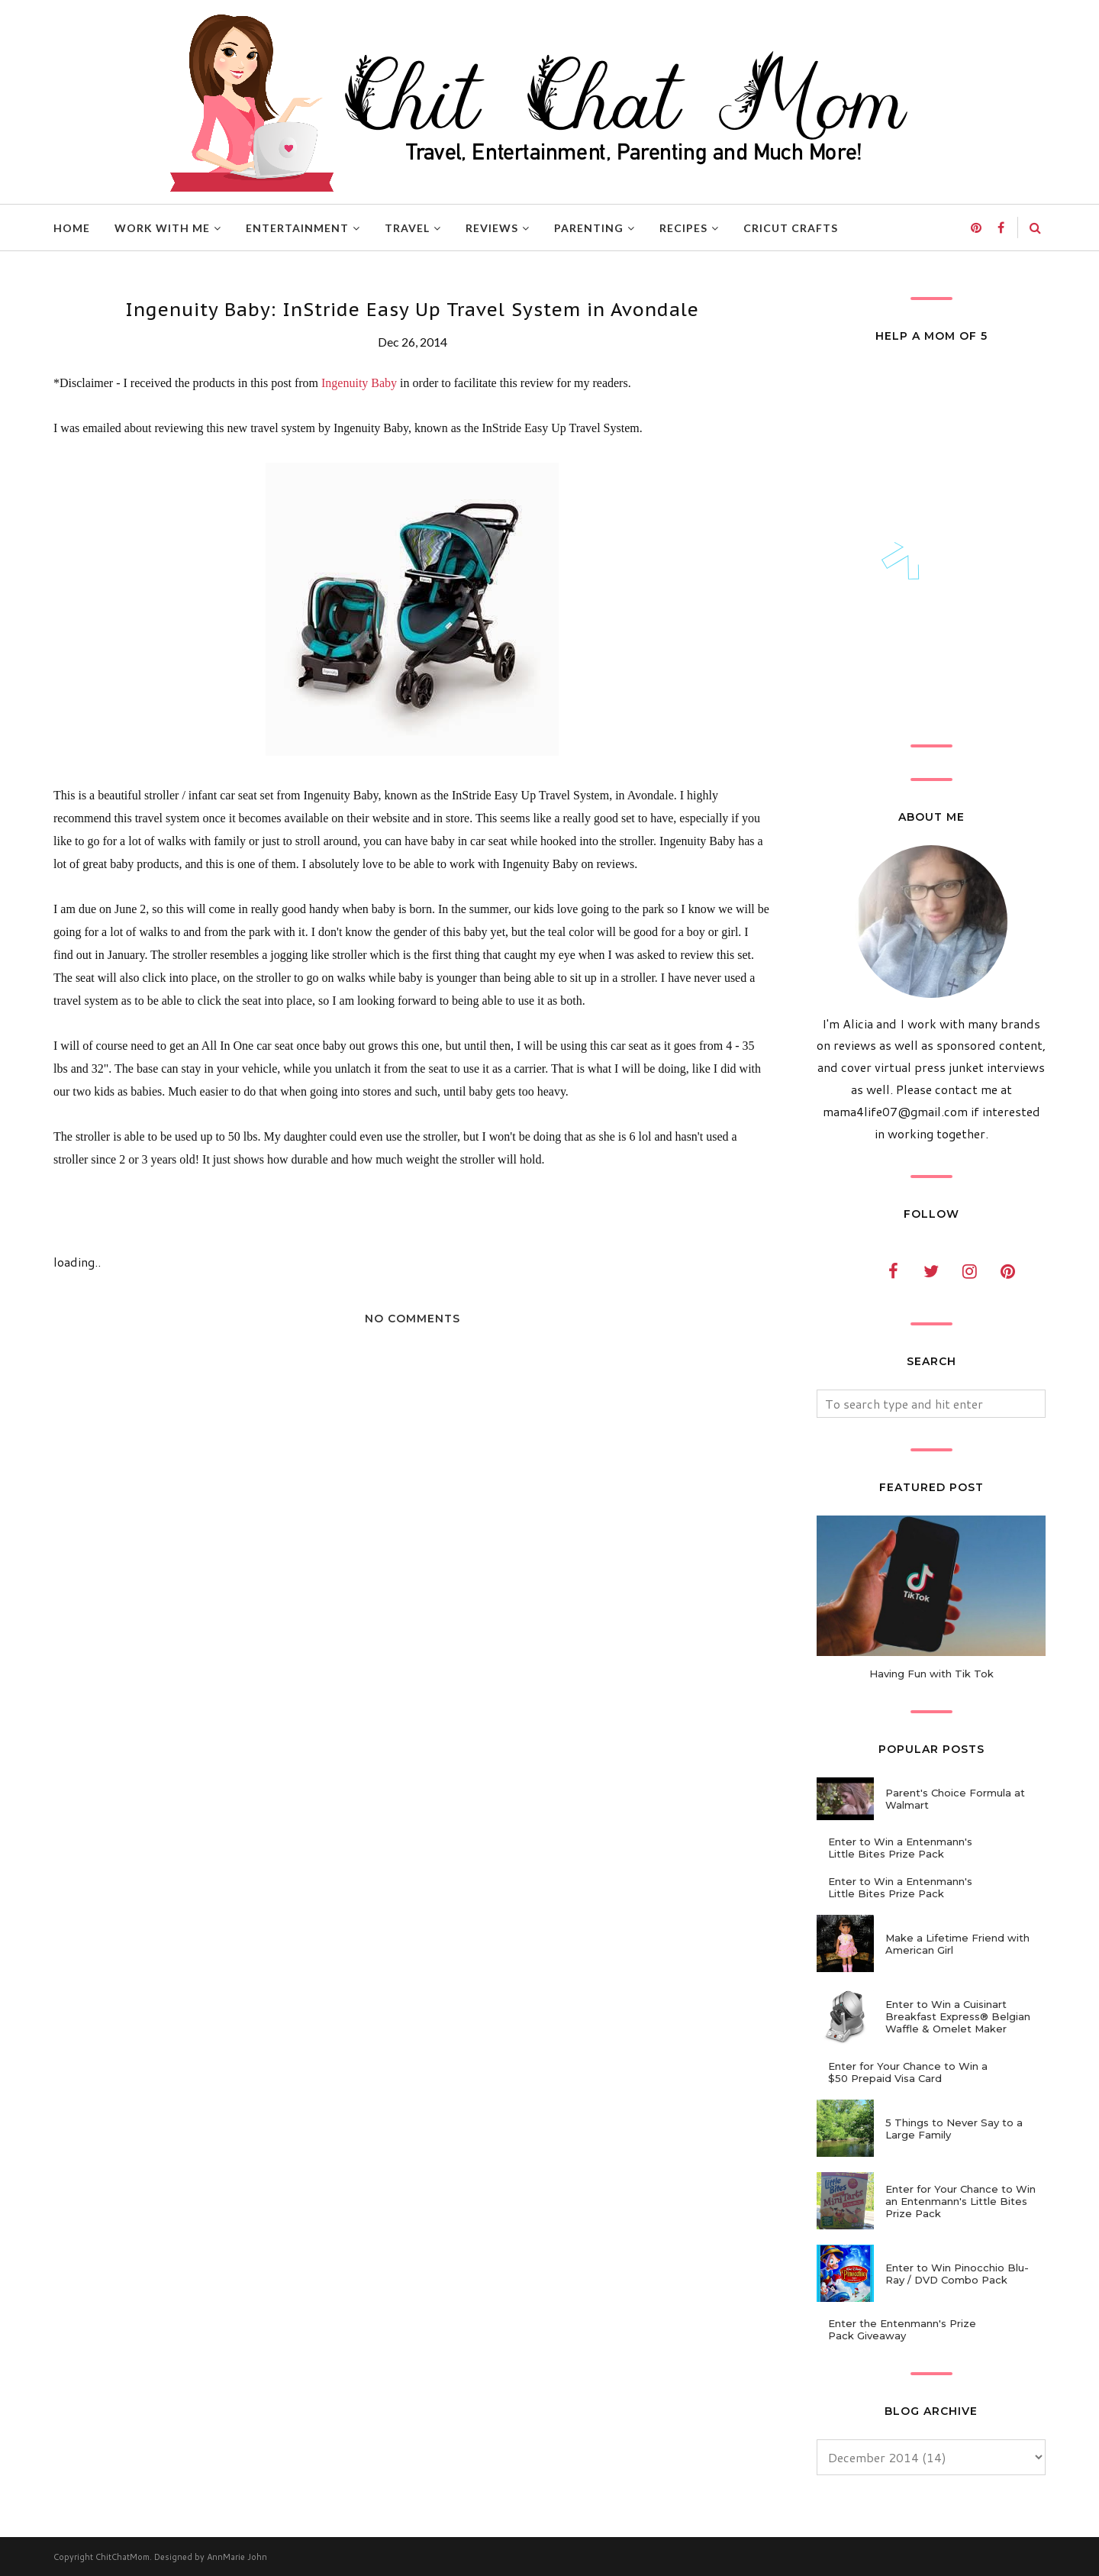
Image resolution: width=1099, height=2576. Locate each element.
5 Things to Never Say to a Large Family (954, 2128)
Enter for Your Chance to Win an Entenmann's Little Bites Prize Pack (960, 2201)
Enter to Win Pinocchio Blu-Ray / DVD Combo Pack (957, 2273)
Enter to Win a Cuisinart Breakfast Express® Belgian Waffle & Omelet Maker (957, 2016)
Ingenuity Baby (359, 382)
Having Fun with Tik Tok (931, 1673)
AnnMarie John (237, 2557)
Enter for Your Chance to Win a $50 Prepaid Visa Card (908, 2072)
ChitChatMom (122, 2557)
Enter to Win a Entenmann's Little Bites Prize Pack (900, 1847)
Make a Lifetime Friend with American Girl (957, 1944)
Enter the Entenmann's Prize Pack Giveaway (902, 2329)
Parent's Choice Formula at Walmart (955, 1799)
